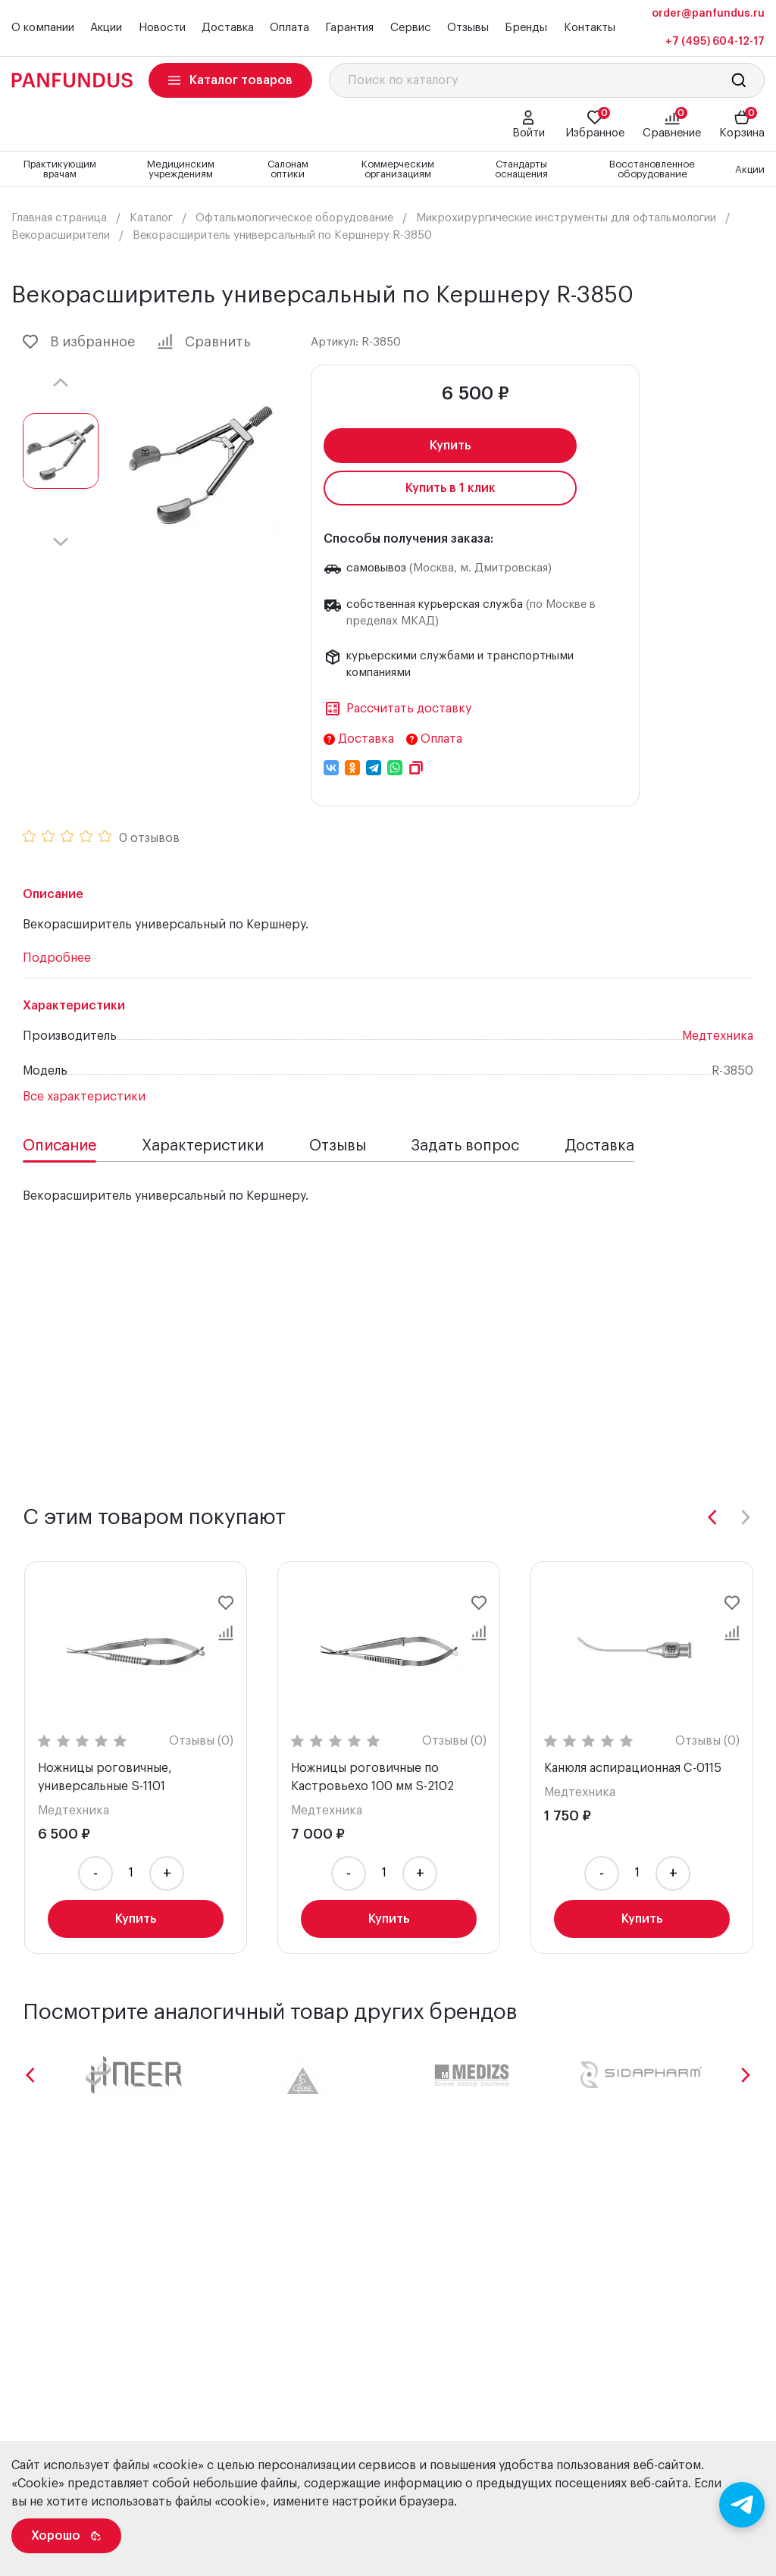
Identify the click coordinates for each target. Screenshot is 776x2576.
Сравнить (204, 341)
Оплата (289, 27)
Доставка (228, 27)
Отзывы (468, 27)
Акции (106, 27)
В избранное (79, 341)
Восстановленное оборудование (652, 169)
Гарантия (349, 27)
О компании (42, 27)
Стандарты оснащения (521, 169)
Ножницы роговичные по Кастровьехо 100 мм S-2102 (372, 1777)
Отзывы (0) (201, 1741)
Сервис (410, 27)
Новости (162, 27)
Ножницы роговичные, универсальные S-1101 (105, 1777)
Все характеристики (84, 1097)
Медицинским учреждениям (180, 169)
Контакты (589, 27)
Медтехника (717, 1036)
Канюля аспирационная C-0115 (632, 1768)
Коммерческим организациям (397, 169)
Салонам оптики (288, 169)
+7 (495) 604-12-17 (715, 41)
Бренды (526, 27)
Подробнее (57, 958)
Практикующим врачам (59, 169)
